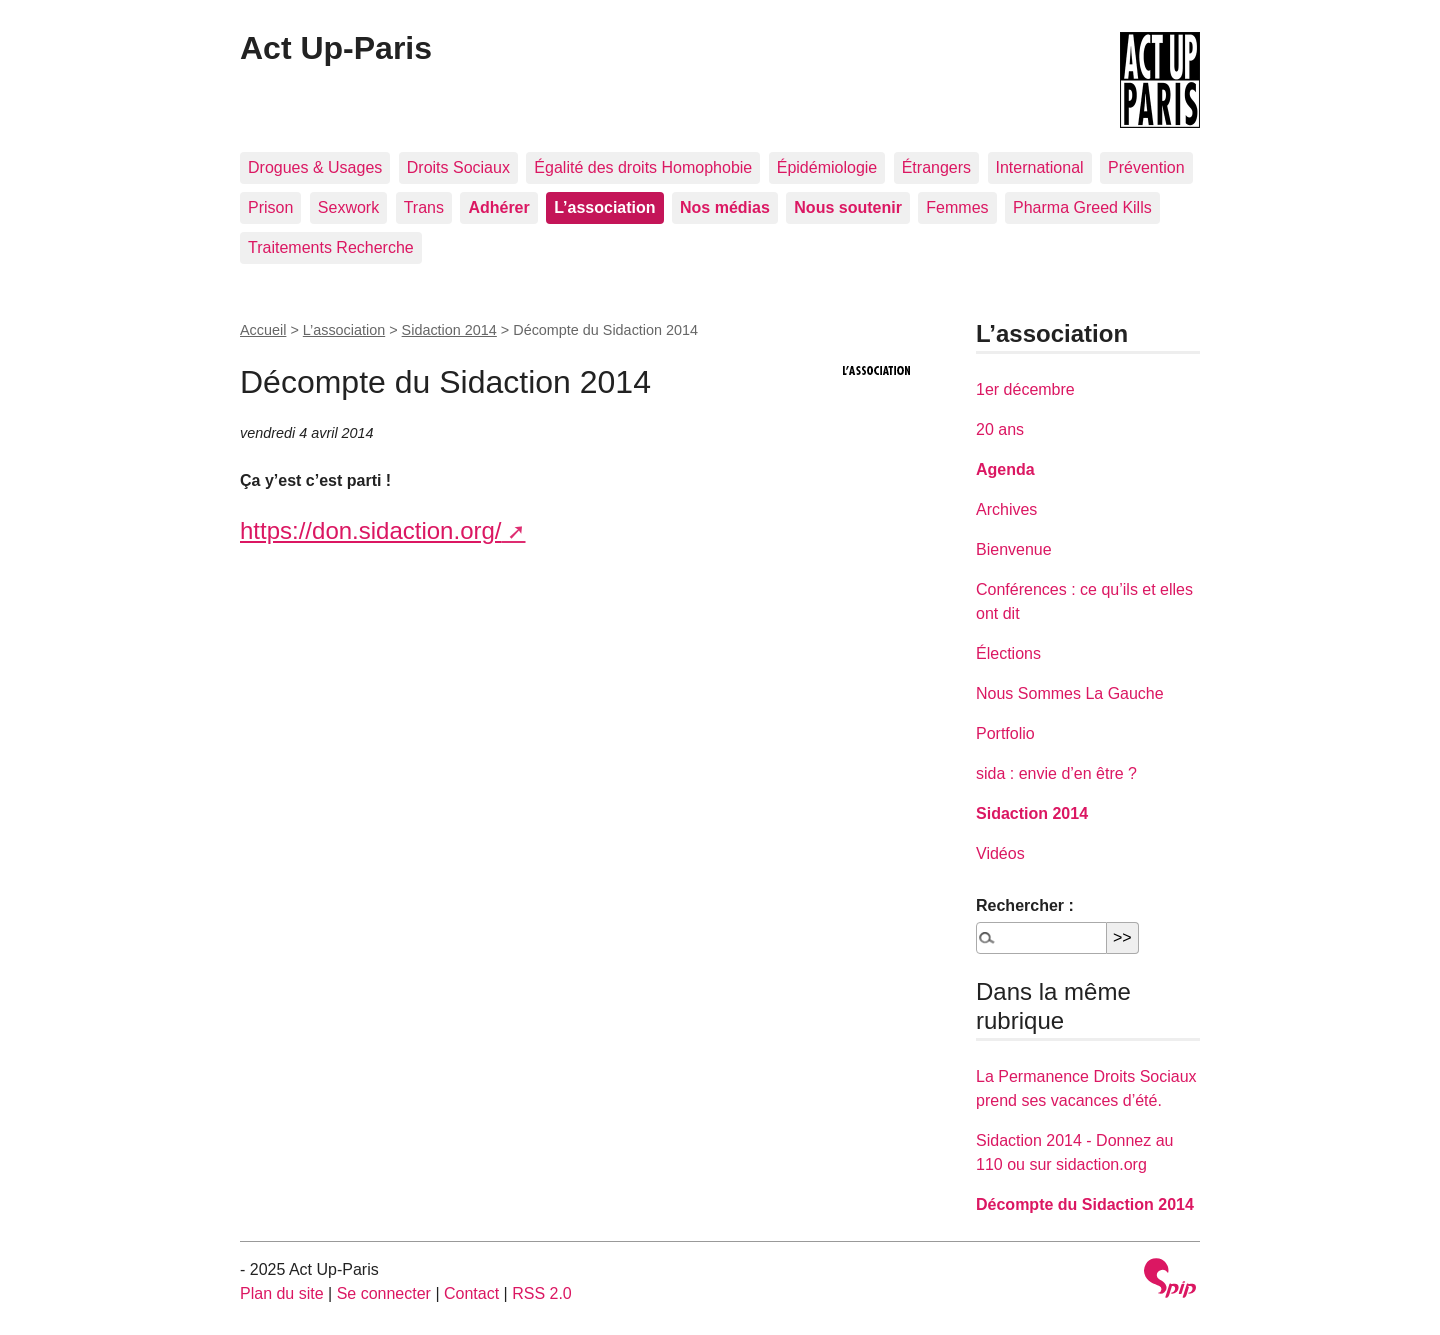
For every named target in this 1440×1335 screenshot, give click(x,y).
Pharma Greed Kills (1082, 207)
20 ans (1000, 429)
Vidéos (1000, 853)
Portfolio (1005, 733)
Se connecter (384, 1293)
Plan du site (282, 1293)
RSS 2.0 (542, 1293)
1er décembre (1025, 389)
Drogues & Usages (315, 167)
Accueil (263, 330)
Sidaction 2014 (449, 330)
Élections (1008, 653)
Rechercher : (1025, 905)
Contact (471, 1293)
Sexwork (348, 207)
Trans (424, 207)
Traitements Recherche (331, 247)
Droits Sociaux (458, 167)
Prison (270, 207)
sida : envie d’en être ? (1056, 773)
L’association (344, 330)
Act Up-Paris (336, 48)
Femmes (957, 207)
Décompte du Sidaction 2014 (1085, 1204)
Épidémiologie (827, 167)
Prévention (1146, 167)
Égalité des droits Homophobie (643, 167)
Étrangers (936, 167)
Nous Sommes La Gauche (1070, 693)
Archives (1006, 509)
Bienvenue (1014, 549)
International (1040, 167)
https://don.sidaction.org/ (371, 530)
